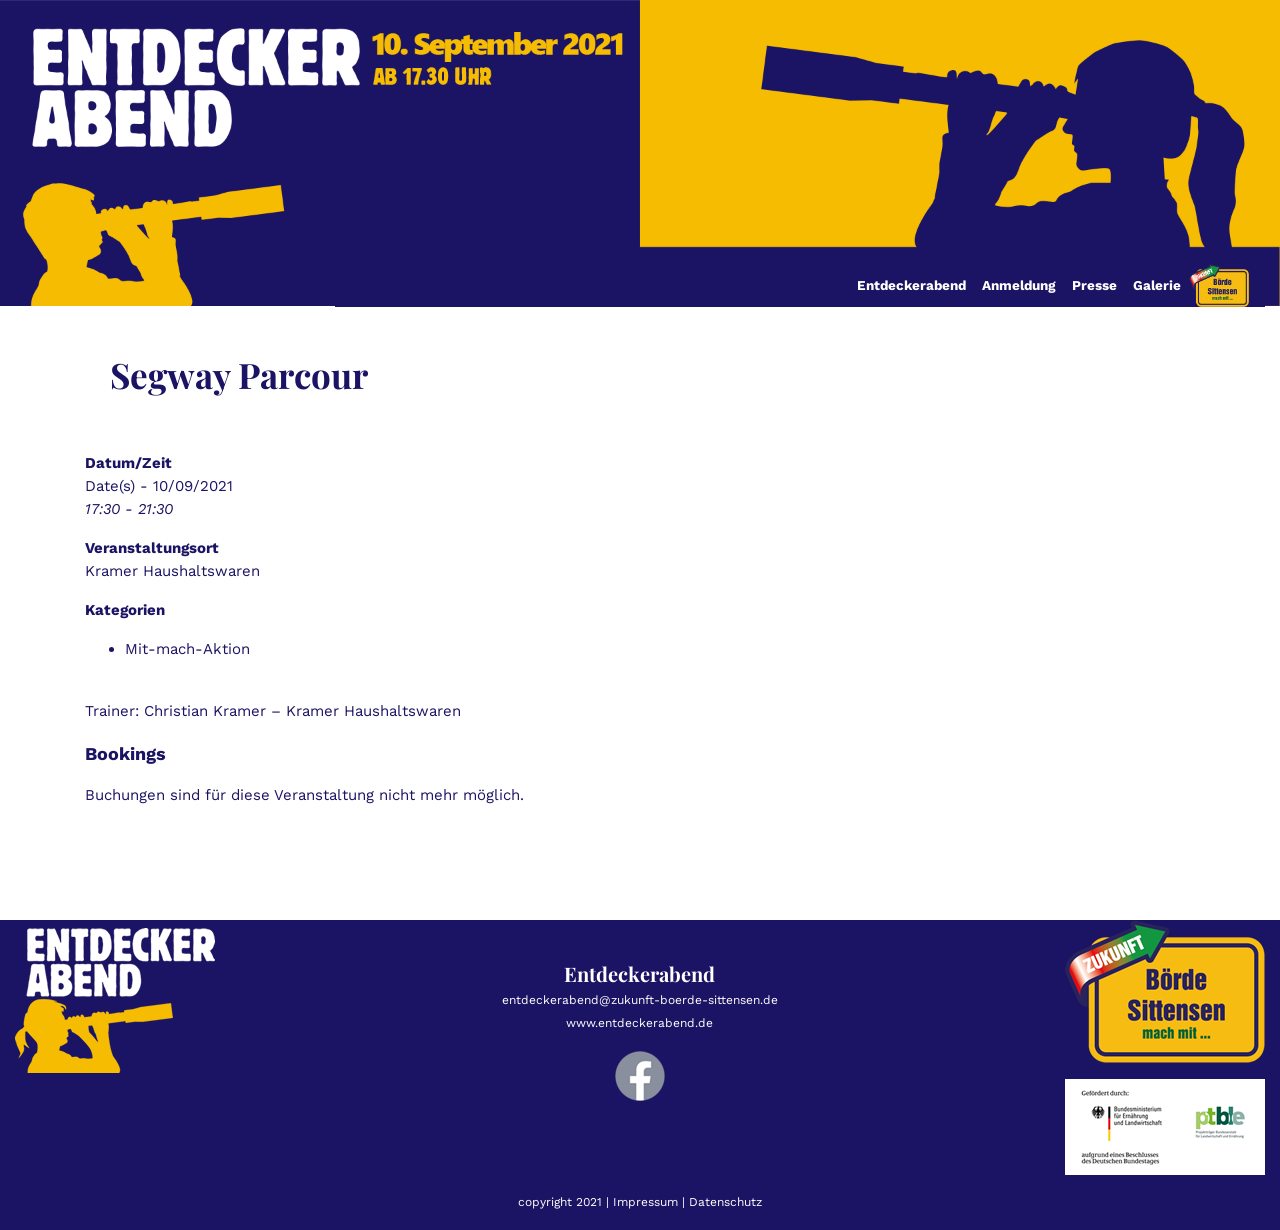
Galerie (1157, 285)
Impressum (645, 1202)
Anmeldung (1019, 285)
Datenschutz (725, 1202)
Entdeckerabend (911, 285)
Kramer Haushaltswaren (172, 571)
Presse (1094, 285)
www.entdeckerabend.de (639, 1023)
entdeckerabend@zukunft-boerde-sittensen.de (640, 1000)
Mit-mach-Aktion (187, 649)
